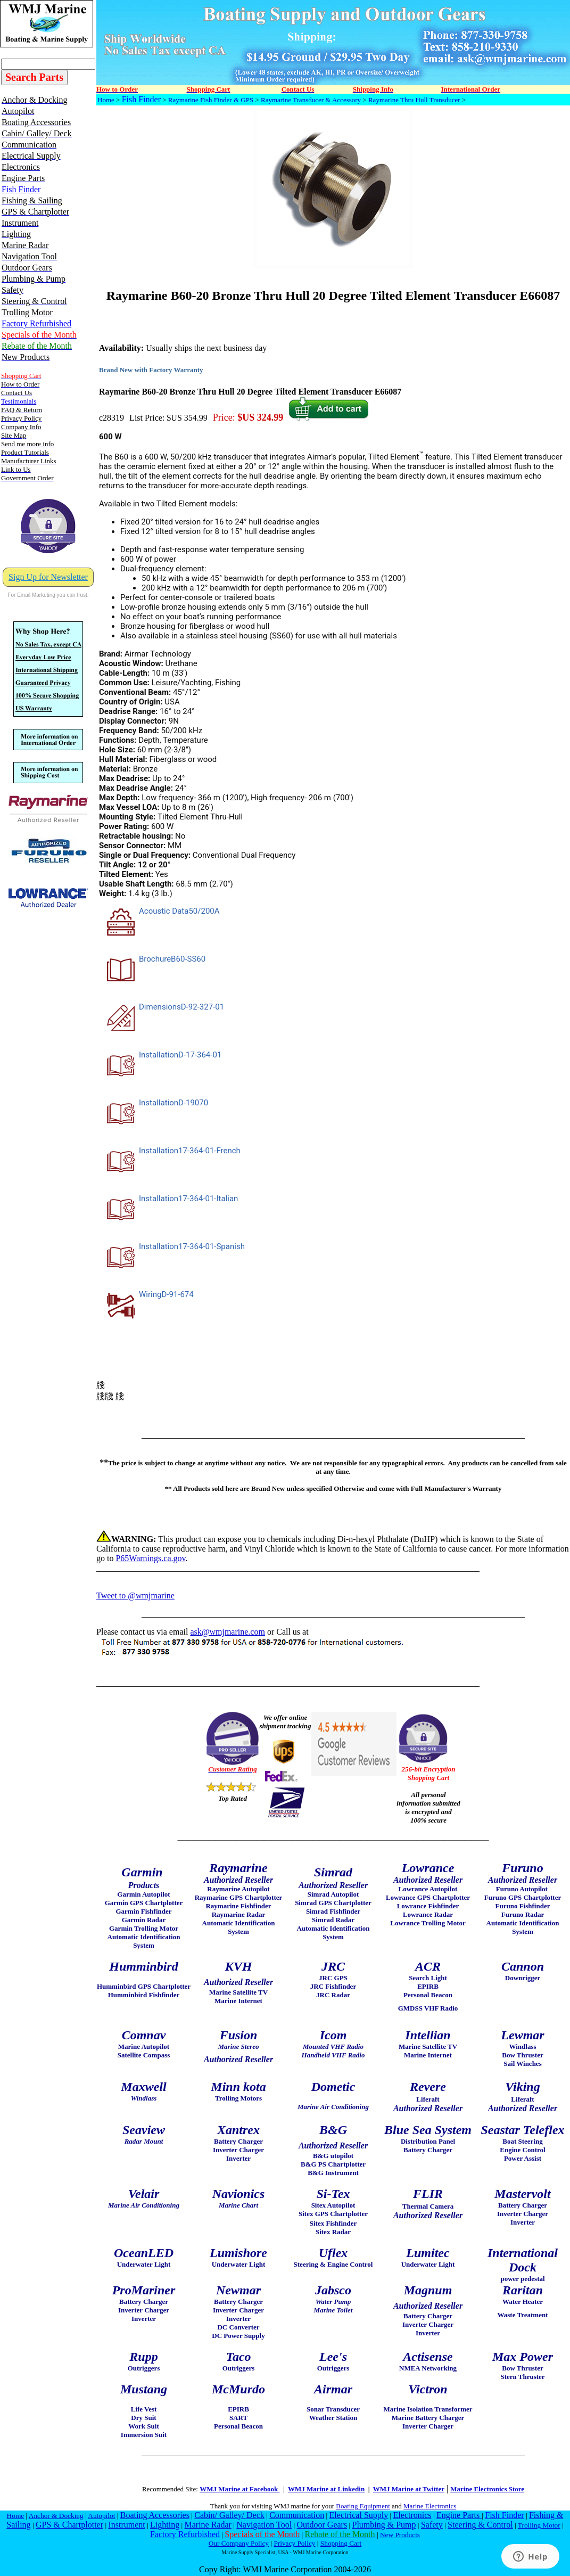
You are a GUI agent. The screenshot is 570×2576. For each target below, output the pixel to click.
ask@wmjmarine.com (227, 1631)
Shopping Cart (340, 2543)
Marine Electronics (429, 2506)
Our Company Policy (239, 2543)
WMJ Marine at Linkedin (326, 2489)
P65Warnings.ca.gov (150, 1558)
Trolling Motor (539, 2525)
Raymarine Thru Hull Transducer (414, 100)
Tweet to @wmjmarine (135, 1595)
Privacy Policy (294, 2543)
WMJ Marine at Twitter (408, 2489)
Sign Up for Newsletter (48, 576)
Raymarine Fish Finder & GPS (210, 100)
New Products (400, 2535)
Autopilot (101, 2516)
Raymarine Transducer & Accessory (311, 100)
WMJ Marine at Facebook (239, 2489)
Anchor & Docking (56, 2516)
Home (105, 100)
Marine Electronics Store (487, 2489)
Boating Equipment (363, 2506)
